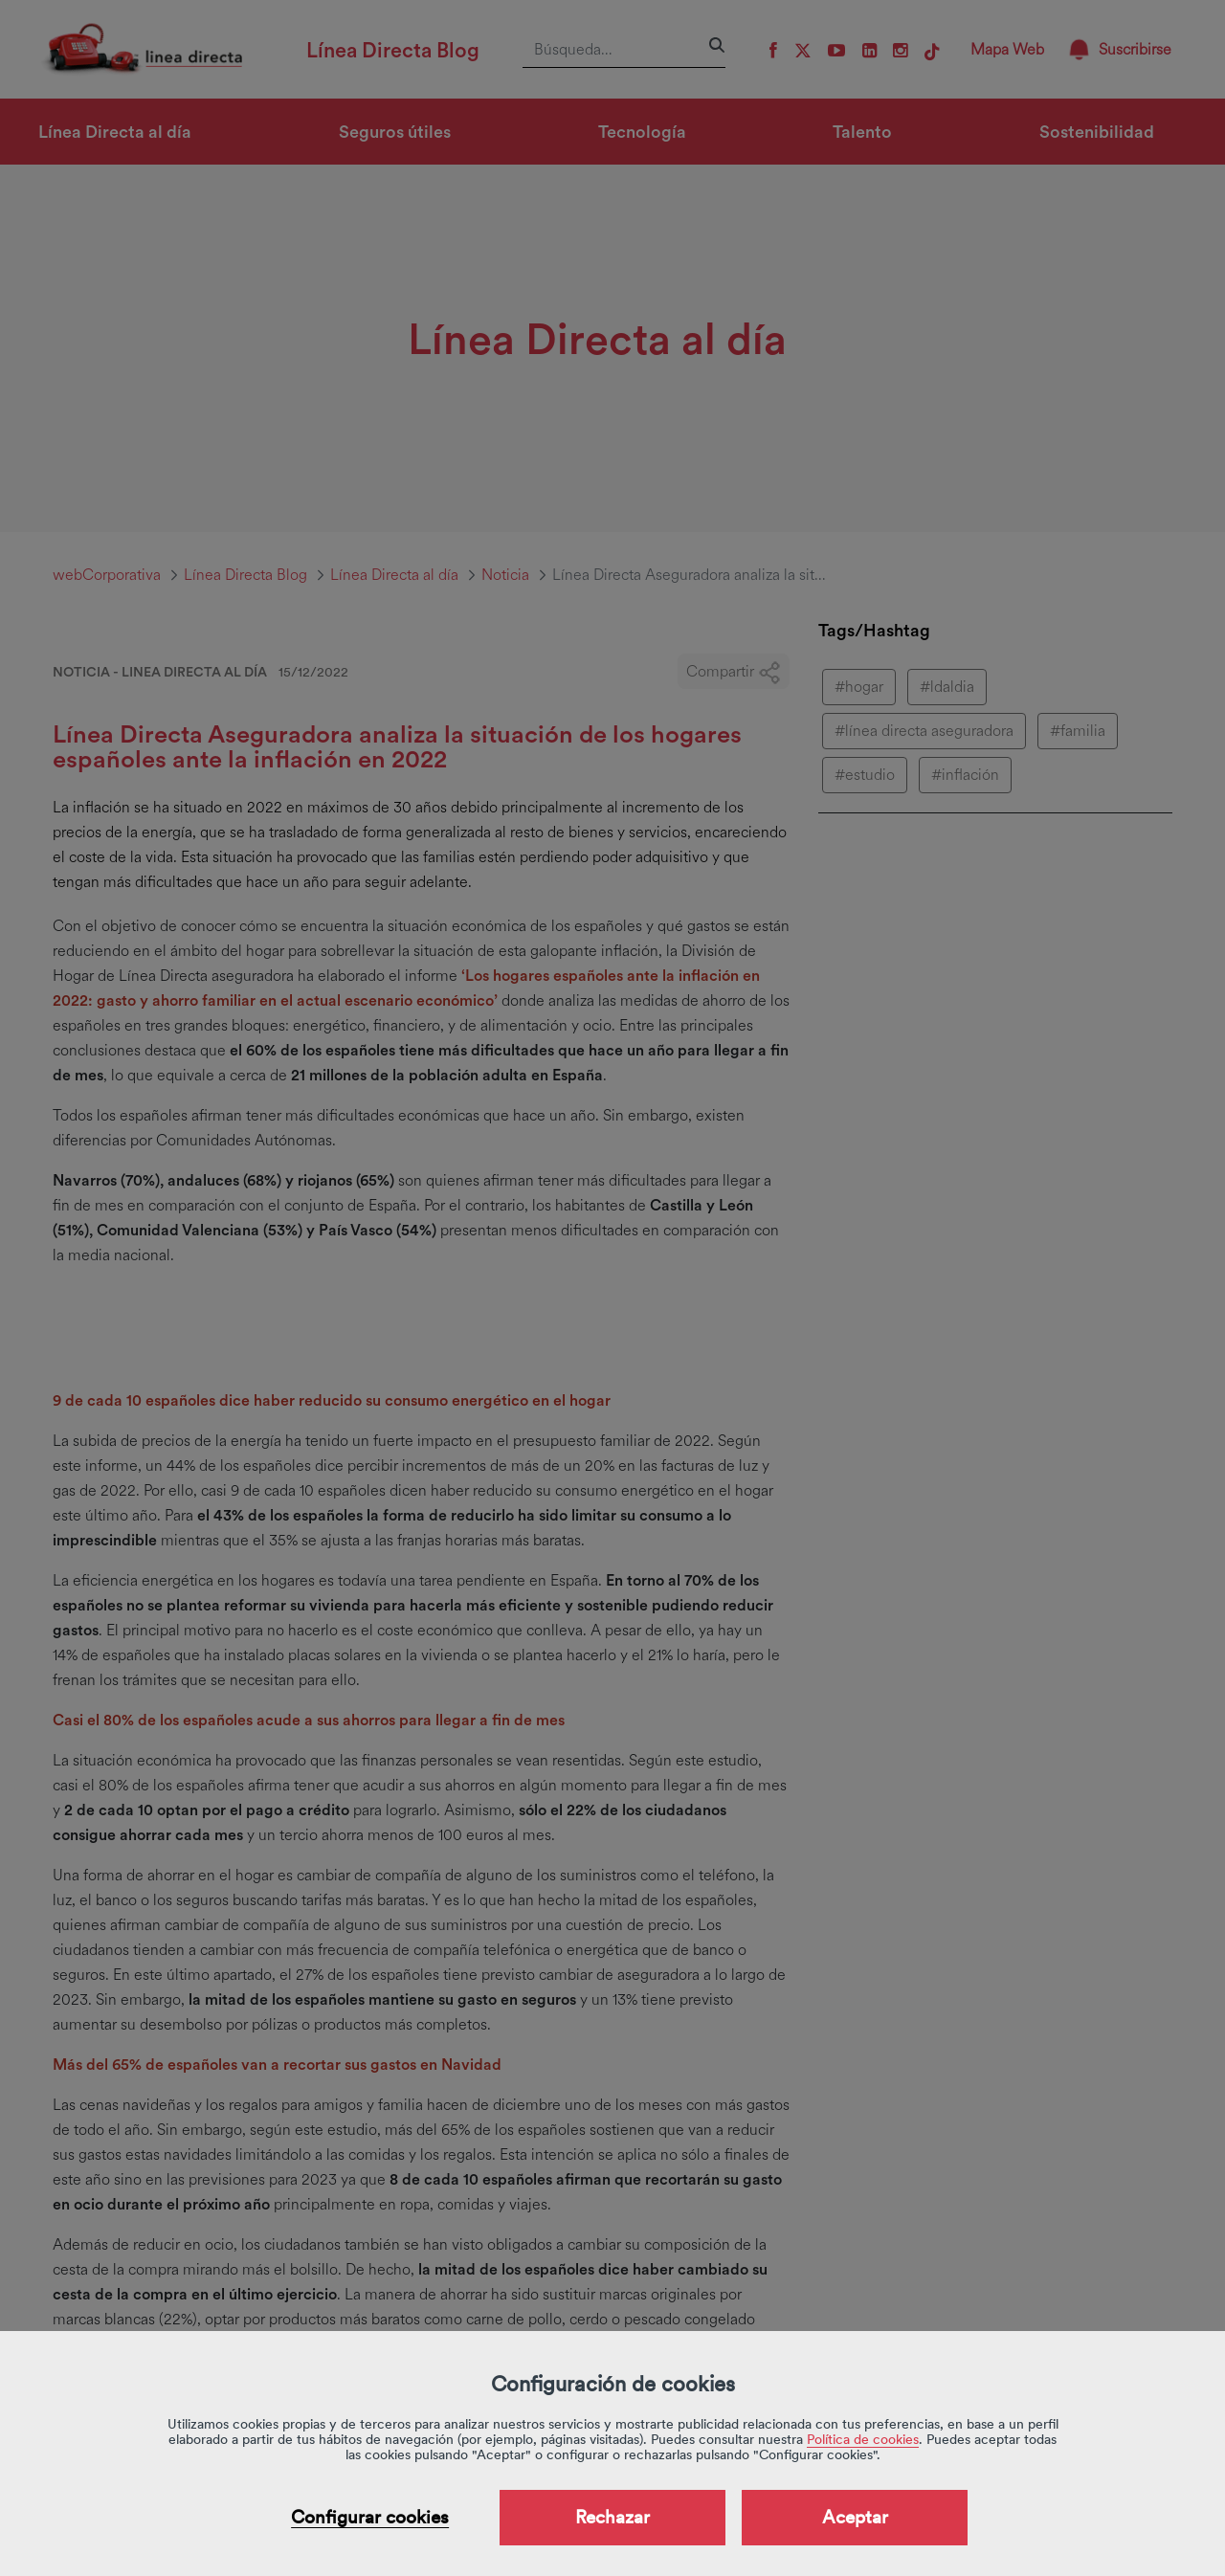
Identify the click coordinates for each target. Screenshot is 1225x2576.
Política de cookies (863, 2439)
